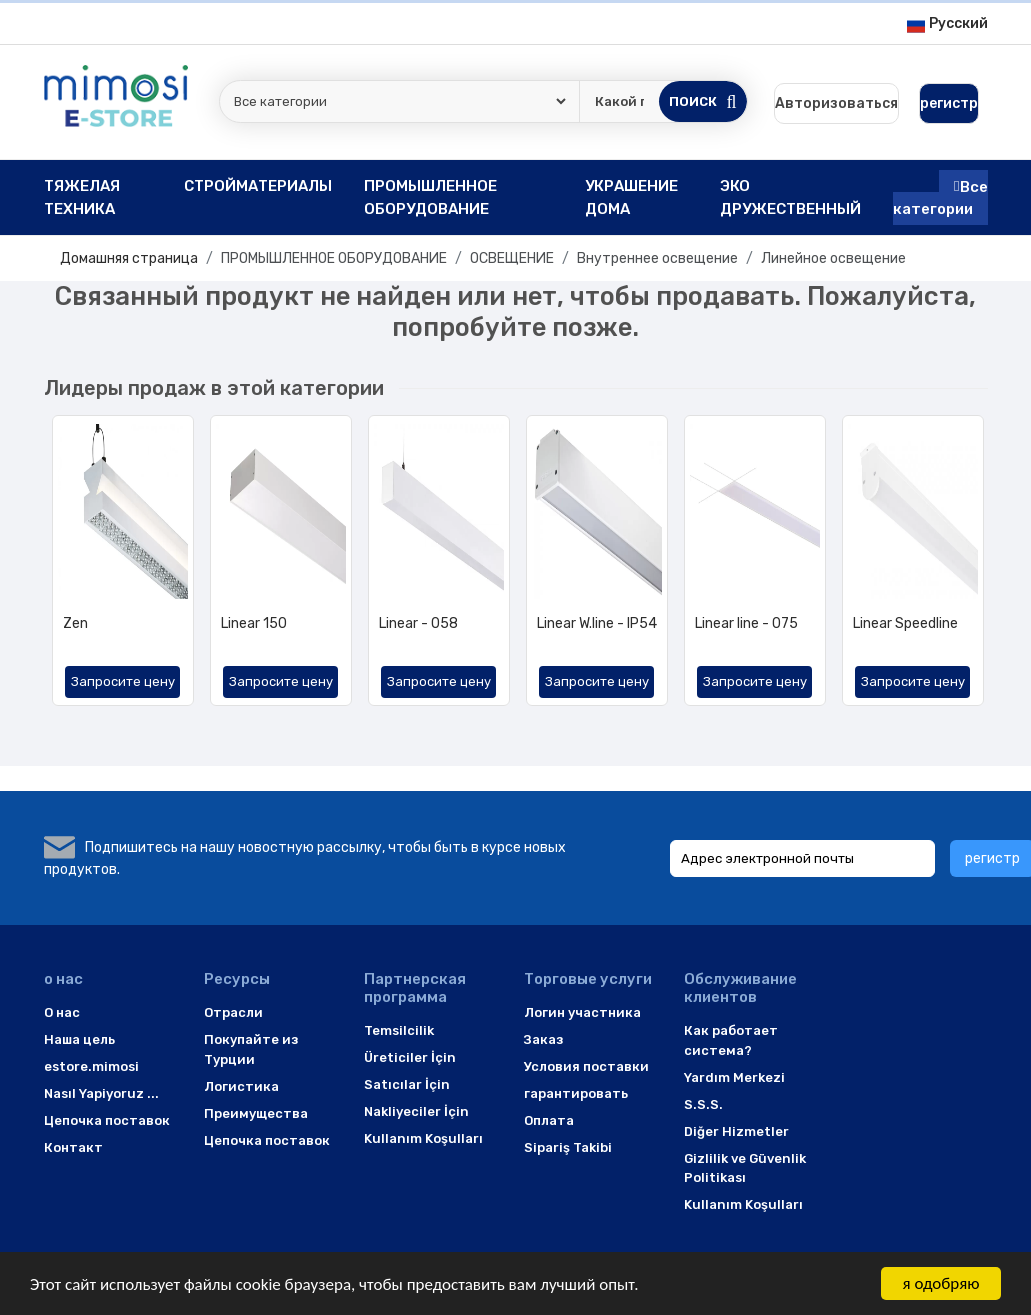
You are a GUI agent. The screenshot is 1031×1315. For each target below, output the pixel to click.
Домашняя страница (129, 258)
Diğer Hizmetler (736, 1131)
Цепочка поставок (107, 1120)
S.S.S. (703, 1104)
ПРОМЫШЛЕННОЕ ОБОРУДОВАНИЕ (334, 258)
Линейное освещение (833, 258)
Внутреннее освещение (657, 258)
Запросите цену (123, 681)
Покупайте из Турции (251, 1049)
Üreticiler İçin (410, 1057)
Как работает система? (731, 1040)
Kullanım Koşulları (423, 1138)
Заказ (543, 1039)
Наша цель (79, 1039)
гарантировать (576, 1093)
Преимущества (256, 1113)
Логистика (241, 1086)
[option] (123, 568)
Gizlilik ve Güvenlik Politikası (745, 1168)
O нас (62, 1012)
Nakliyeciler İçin (416, 1111)
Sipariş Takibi (568, 1147)
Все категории (940, 197)
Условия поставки (586, 1066)
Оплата (549, 1120)
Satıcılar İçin (407, 1084)
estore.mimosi (91, 1066)
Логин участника (582, 1012)
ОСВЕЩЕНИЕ (512, 258)
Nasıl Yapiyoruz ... (101, 1093)
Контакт (73, 1147)
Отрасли (233, 1012)
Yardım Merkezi (734, 1077)
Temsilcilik (399, 1030)
